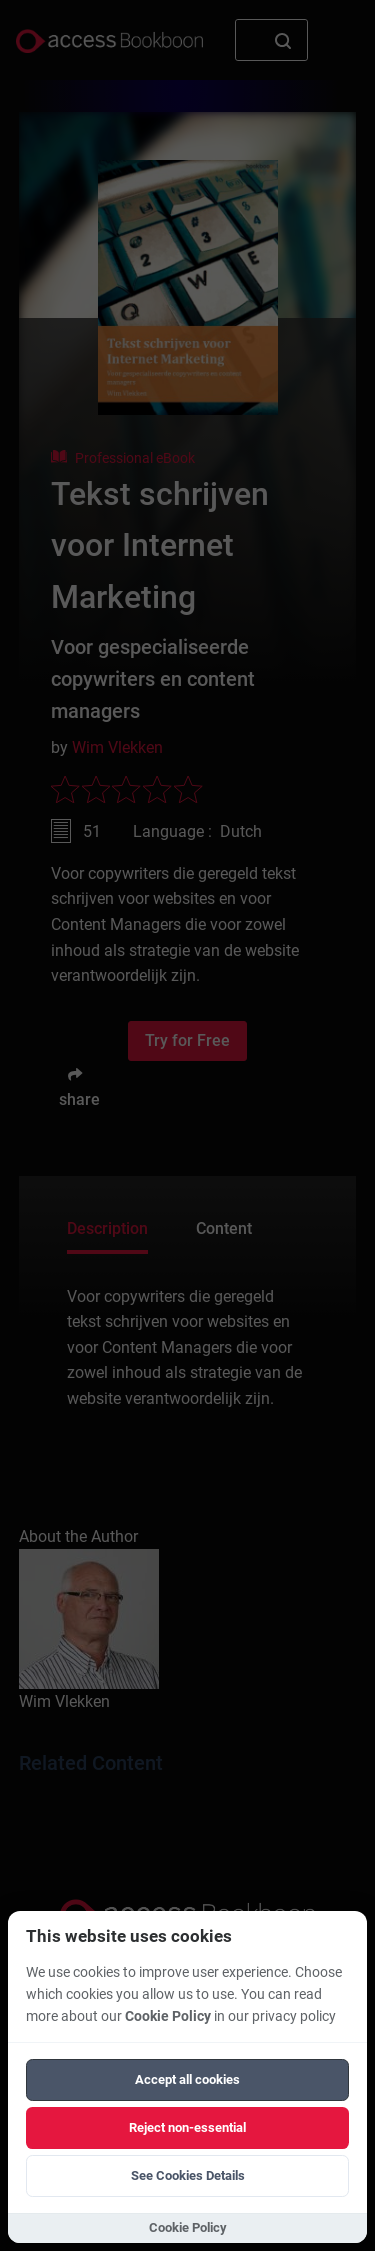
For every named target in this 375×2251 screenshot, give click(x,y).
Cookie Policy (168, 2016)
